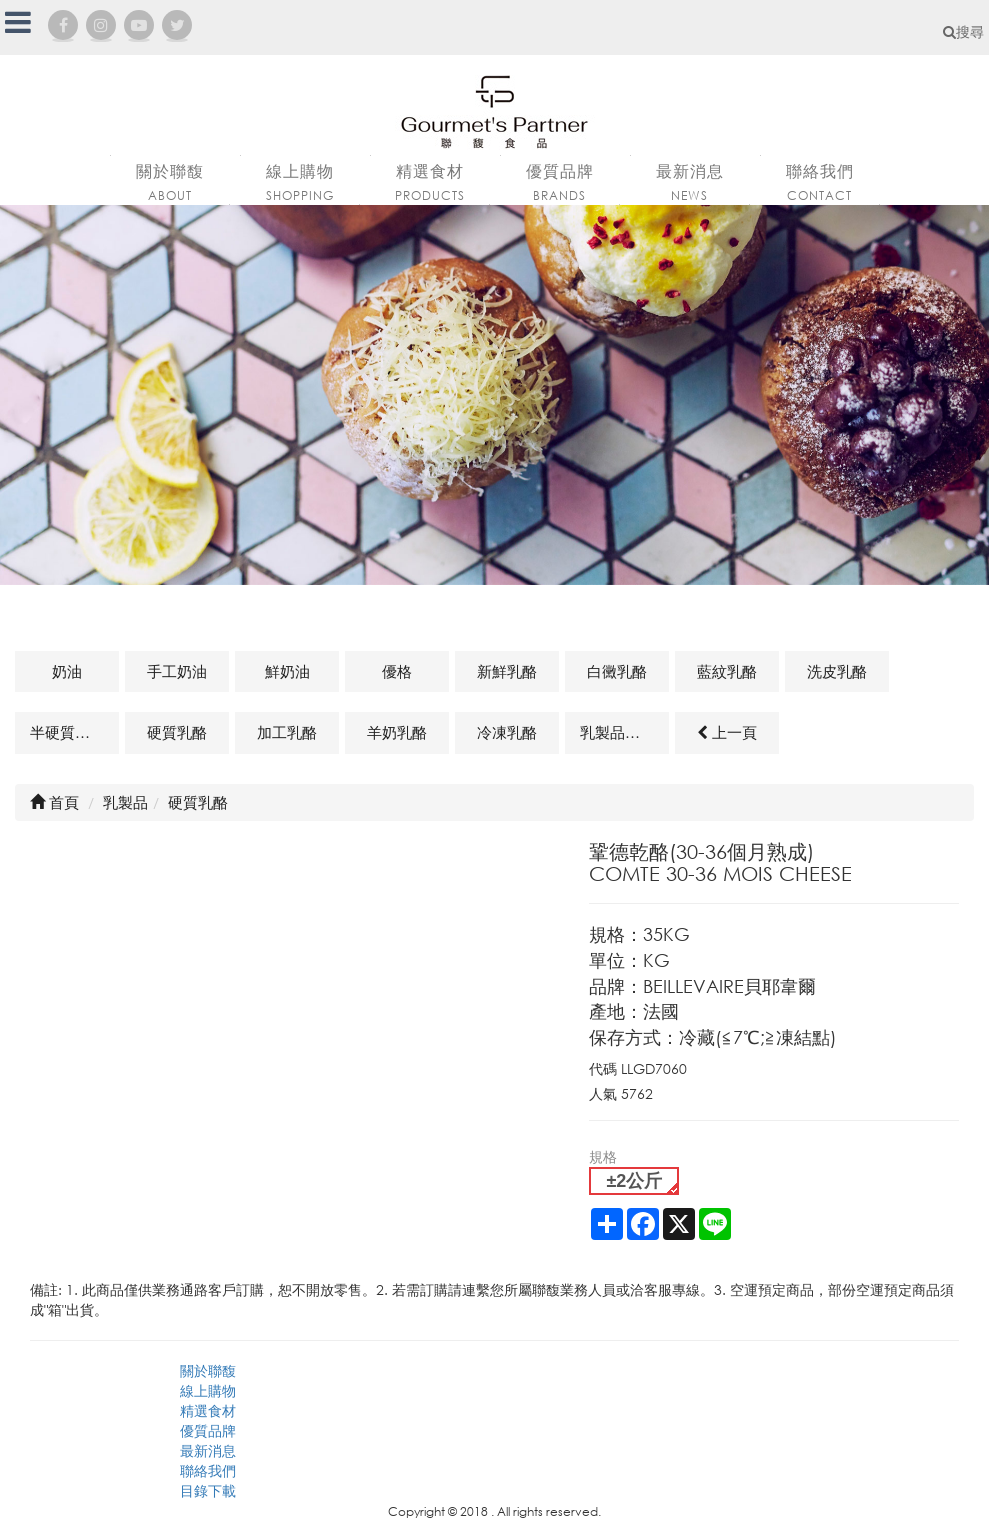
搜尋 (963, 31)
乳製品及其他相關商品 (624, 732)
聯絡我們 (208, 1470)
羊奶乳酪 (397, 732)
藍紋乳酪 (727, 671)
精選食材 (208, 1410)
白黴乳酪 (617, 671)
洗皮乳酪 (837, 671)
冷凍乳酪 (507, 732)
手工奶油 (177, 671)
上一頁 (727, 732)
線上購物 (208, 1390)
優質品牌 (208, 1430)
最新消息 (208, 1450)
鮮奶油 (287, 671)
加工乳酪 (287, 732)
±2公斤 (634, 1181)
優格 (397, 671)
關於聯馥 (208, 1370)
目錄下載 (208, 1490)
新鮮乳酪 (507, 671)
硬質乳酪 (177, 732)
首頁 (54, 802)
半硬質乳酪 (67, 732)
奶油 (67, 671)
